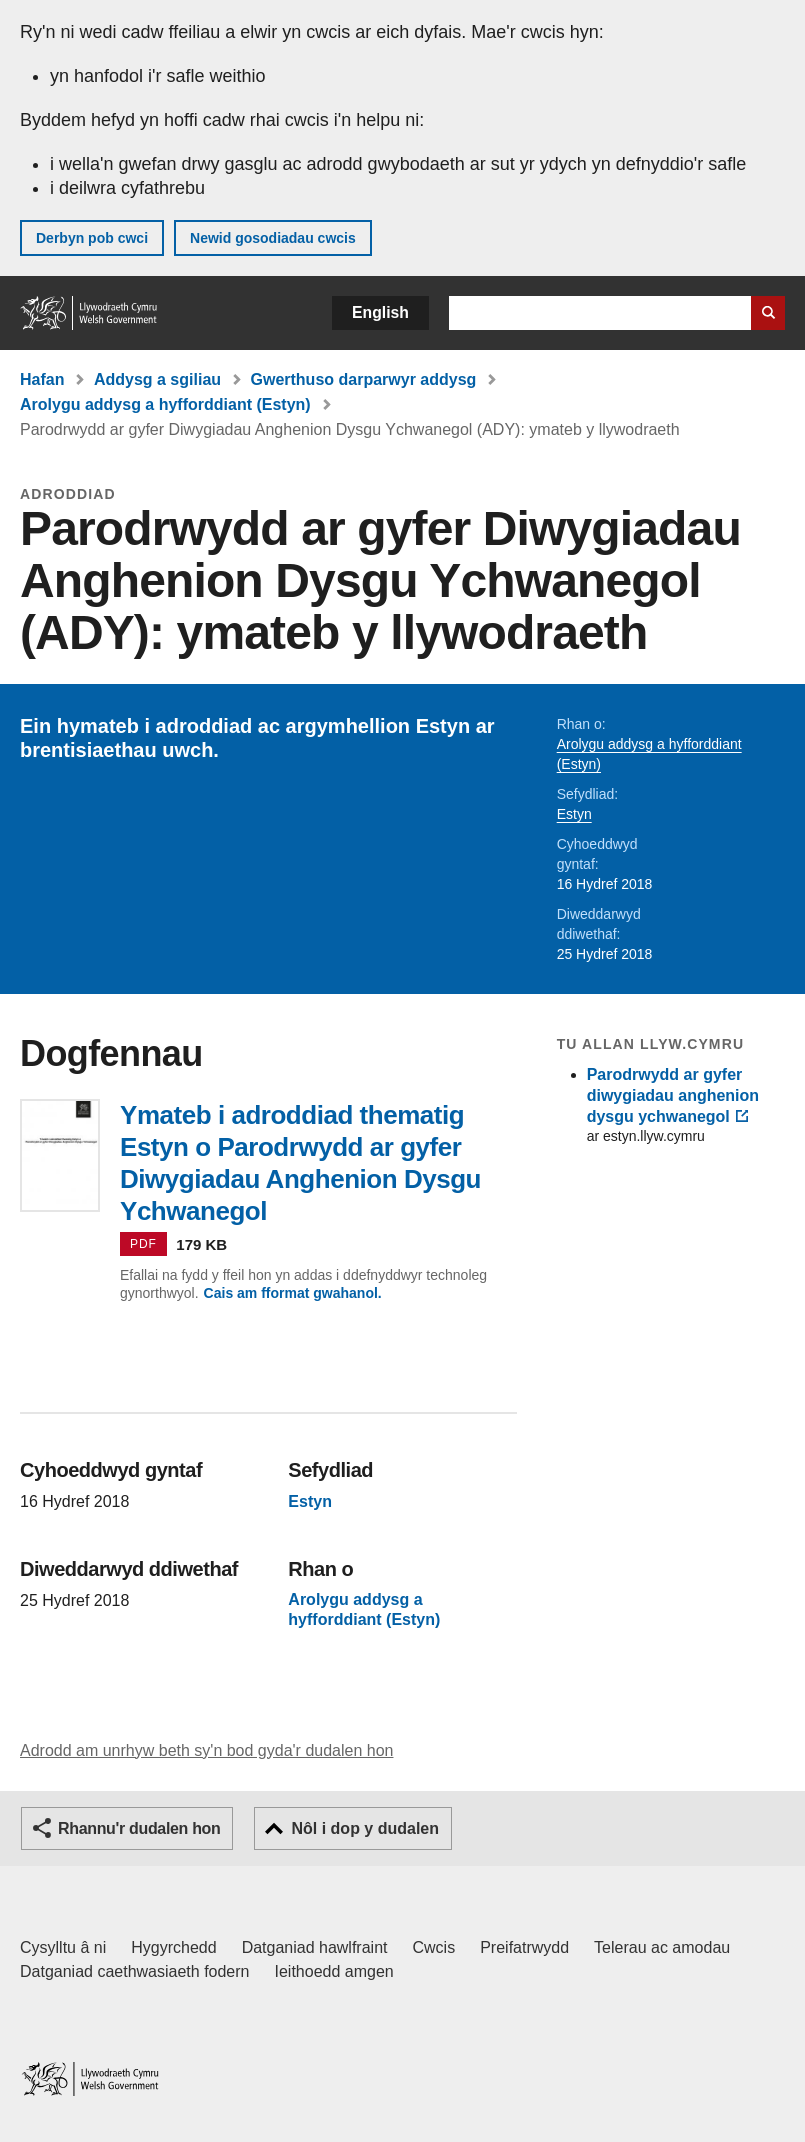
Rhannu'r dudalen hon (139, 1828)
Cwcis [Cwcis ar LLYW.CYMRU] (434, 1947)
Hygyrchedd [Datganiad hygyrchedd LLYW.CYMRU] (173, 1947)
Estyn (574, 814)
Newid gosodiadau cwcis (273, 238)
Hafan (42, 379)
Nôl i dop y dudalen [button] (365, 1828)
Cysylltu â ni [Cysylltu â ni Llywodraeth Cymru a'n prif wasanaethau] (63, 1947)
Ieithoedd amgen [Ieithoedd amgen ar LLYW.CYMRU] (334, 1971)
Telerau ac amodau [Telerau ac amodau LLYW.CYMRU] (662, 1947)
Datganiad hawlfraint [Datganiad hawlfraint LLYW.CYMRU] (315, 1947)
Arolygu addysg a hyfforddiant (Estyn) (165, 404)
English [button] (380, 312)
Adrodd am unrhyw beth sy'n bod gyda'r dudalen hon (206, 1750)
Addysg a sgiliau (157, 379)
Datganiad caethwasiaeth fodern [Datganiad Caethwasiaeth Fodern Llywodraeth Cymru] (135, 1971)
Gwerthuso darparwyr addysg (364, 379)
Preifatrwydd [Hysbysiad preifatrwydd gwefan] (524, 1947)
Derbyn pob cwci (92, 238)
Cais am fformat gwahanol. (293, 1293)
